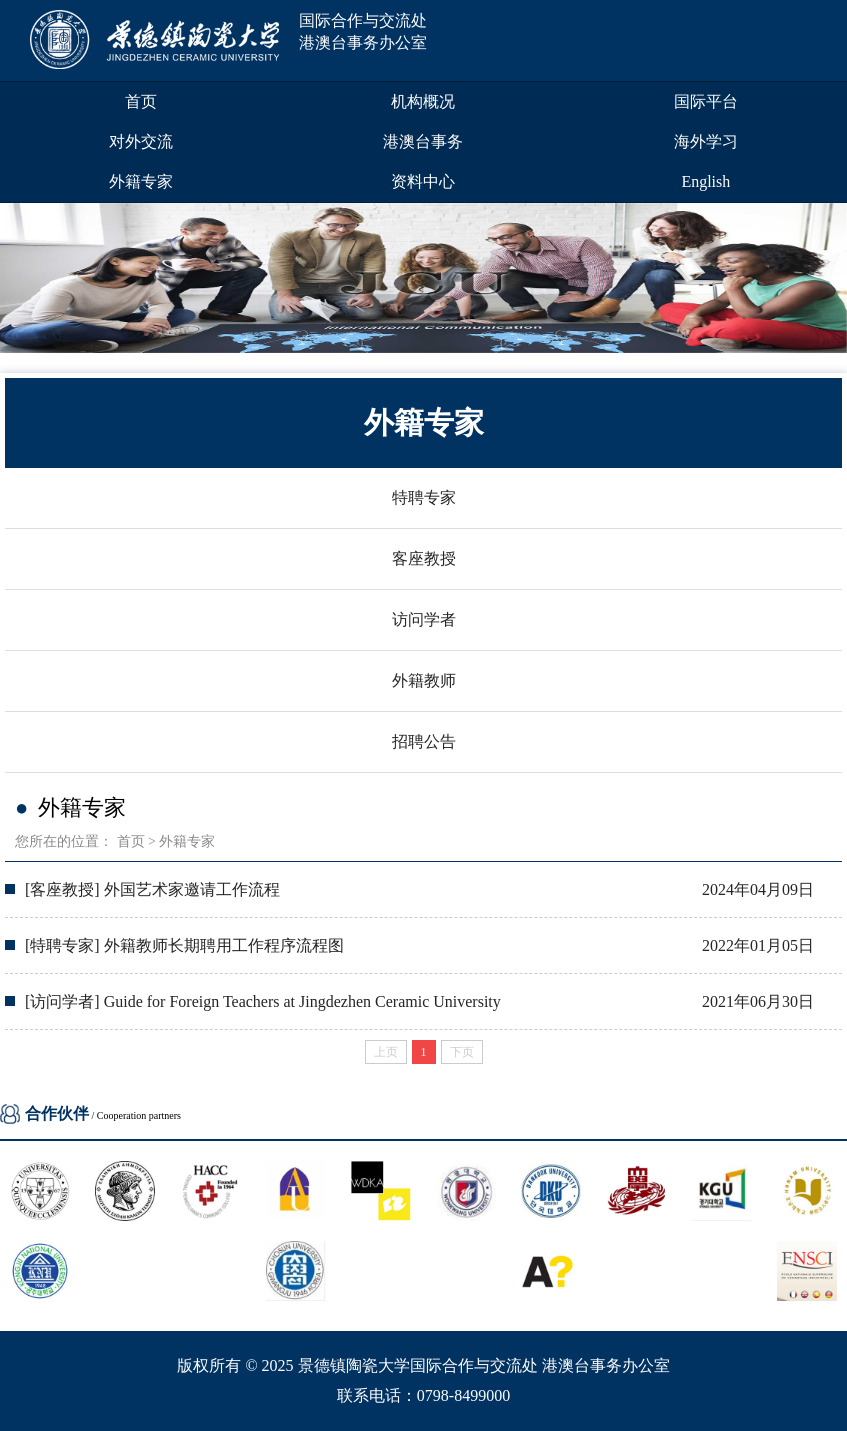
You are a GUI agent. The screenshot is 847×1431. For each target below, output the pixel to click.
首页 (141, 101)
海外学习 (706, 141)
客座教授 (424, 558)
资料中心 (423, 181)
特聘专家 (424, 497)
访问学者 (424, 619)
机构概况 (423, 101)
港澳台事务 (423, 141)
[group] (423, 278)
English (705, 181)
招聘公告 (424, 741)
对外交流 (141, 141)
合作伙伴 (57, 1113)
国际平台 (706, 101)
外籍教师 (424, 680)
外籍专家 (141, 181)
